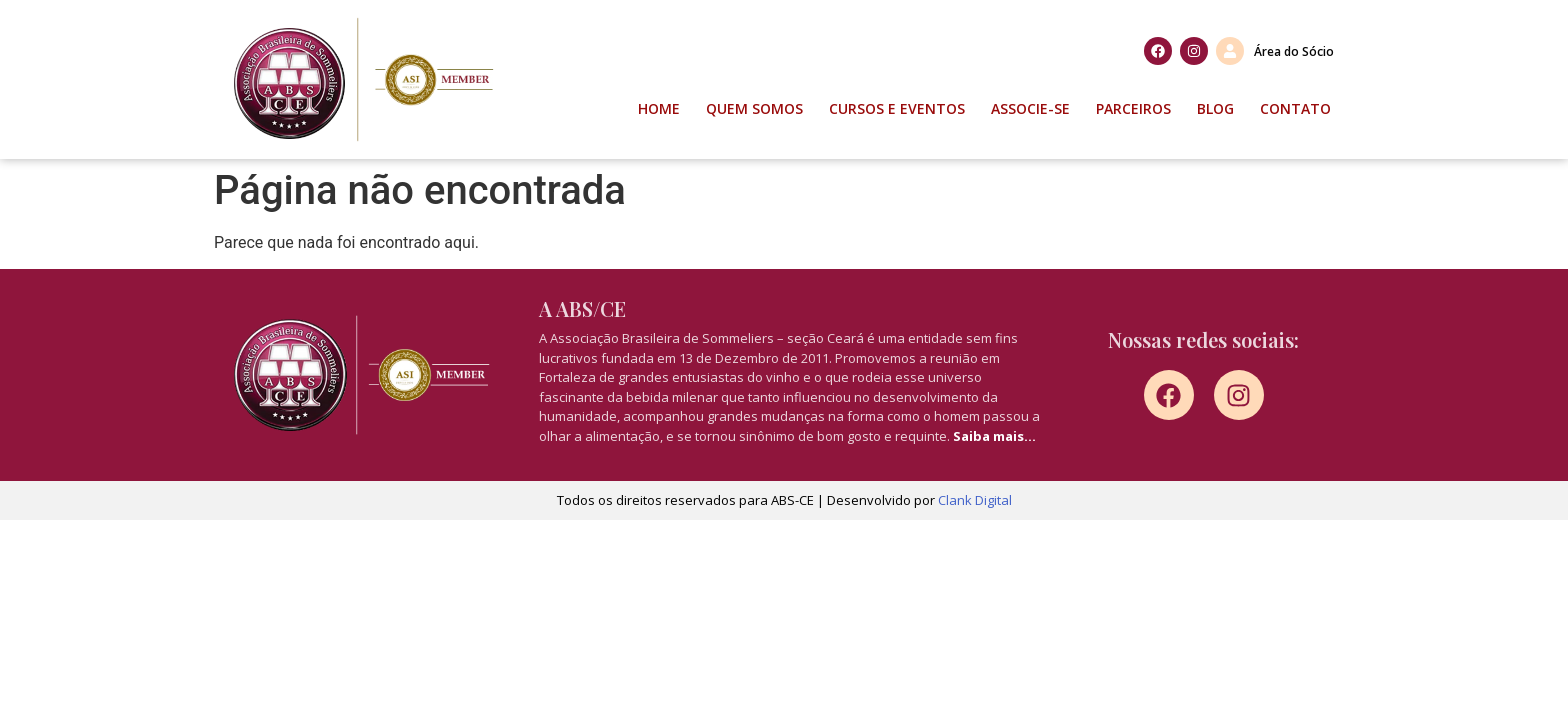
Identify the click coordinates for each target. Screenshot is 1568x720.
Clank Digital (975, 500)
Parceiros (1133, 108)
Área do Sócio (1294, 51)
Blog (1215, 108)
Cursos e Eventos (897, 108)
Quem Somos (754, 108)
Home (659, 108)
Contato (1295, 108)
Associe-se (1030, 108)
